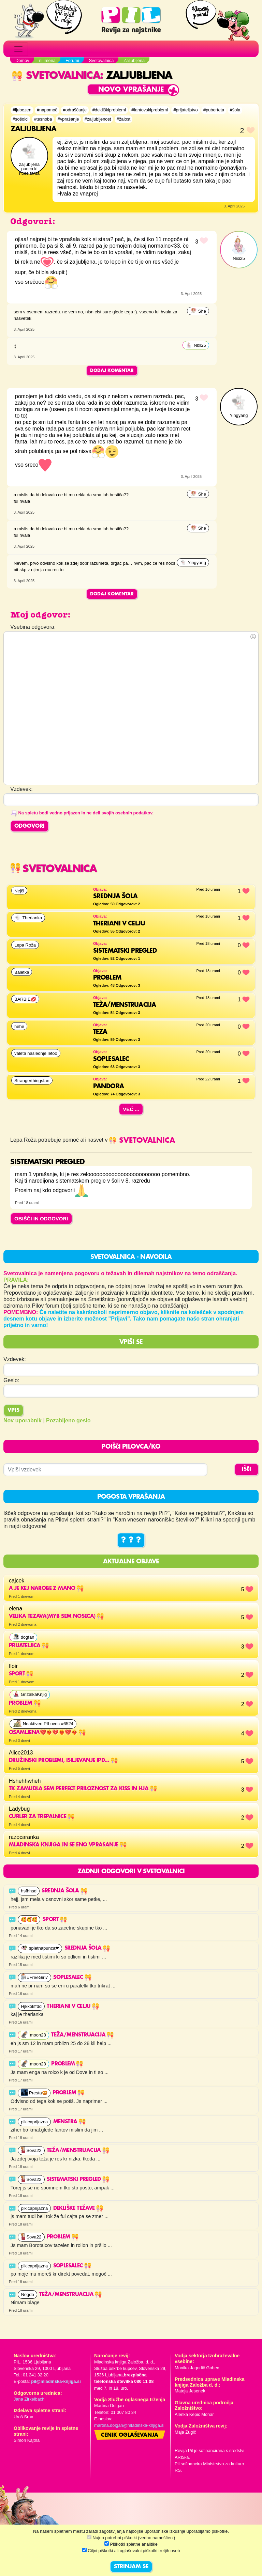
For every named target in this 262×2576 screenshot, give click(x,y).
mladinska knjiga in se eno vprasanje (68, 1845)
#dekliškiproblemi (109, 109)
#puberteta (213, 109)
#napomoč (47, 109)
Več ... (131, 1109)
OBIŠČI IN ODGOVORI (41, 1218)
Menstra (69, 2122)
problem (25, 1703)
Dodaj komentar (112, 370)
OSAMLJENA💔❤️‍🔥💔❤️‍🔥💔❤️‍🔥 (47, 1732)
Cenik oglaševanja (129, 2435)
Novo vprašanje (131, 89)
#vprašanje (68, 119)
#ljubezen (22, 109)
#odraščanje (75, 109)
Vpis (13, 1410)
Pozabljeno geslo (68, 1420)
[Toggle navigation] (18, 49)
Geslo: (11, 1380)
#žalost (124, 119)
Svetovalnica (56, 76)
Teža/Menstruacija (82, 2035)
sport (21, 1674)
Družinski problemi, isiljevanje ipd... (63, 1760)
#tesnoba (43, 119)
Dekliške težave (78, 2208)
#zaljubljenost (98, 119)
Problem (67, 2064)
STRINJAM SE (131, 2567)
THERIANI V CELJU (73, 2006)
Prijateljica (29, 1646)
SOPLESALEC (72, 1977)
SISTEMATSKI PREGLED (78, 2179)
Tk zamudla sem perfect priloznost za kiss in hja (83, 1789)
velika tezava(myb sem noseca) (56, 1616)
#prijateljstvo (185, 109)
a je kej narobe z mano (46, 1588)
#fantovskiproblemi (149, 109)
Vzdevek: (14, 1359)
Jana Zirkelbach (29, 2399)
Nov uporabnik (22, 1420)
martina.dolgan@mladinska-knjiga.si (129, 2425)
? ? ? (131, 1540)
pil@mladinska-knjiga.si (56, 2381)
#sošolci (20, 119)
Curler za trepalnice (41, 1817)
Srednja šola (64, 1891)
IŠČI (246, 1469)
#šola (235, 109)
